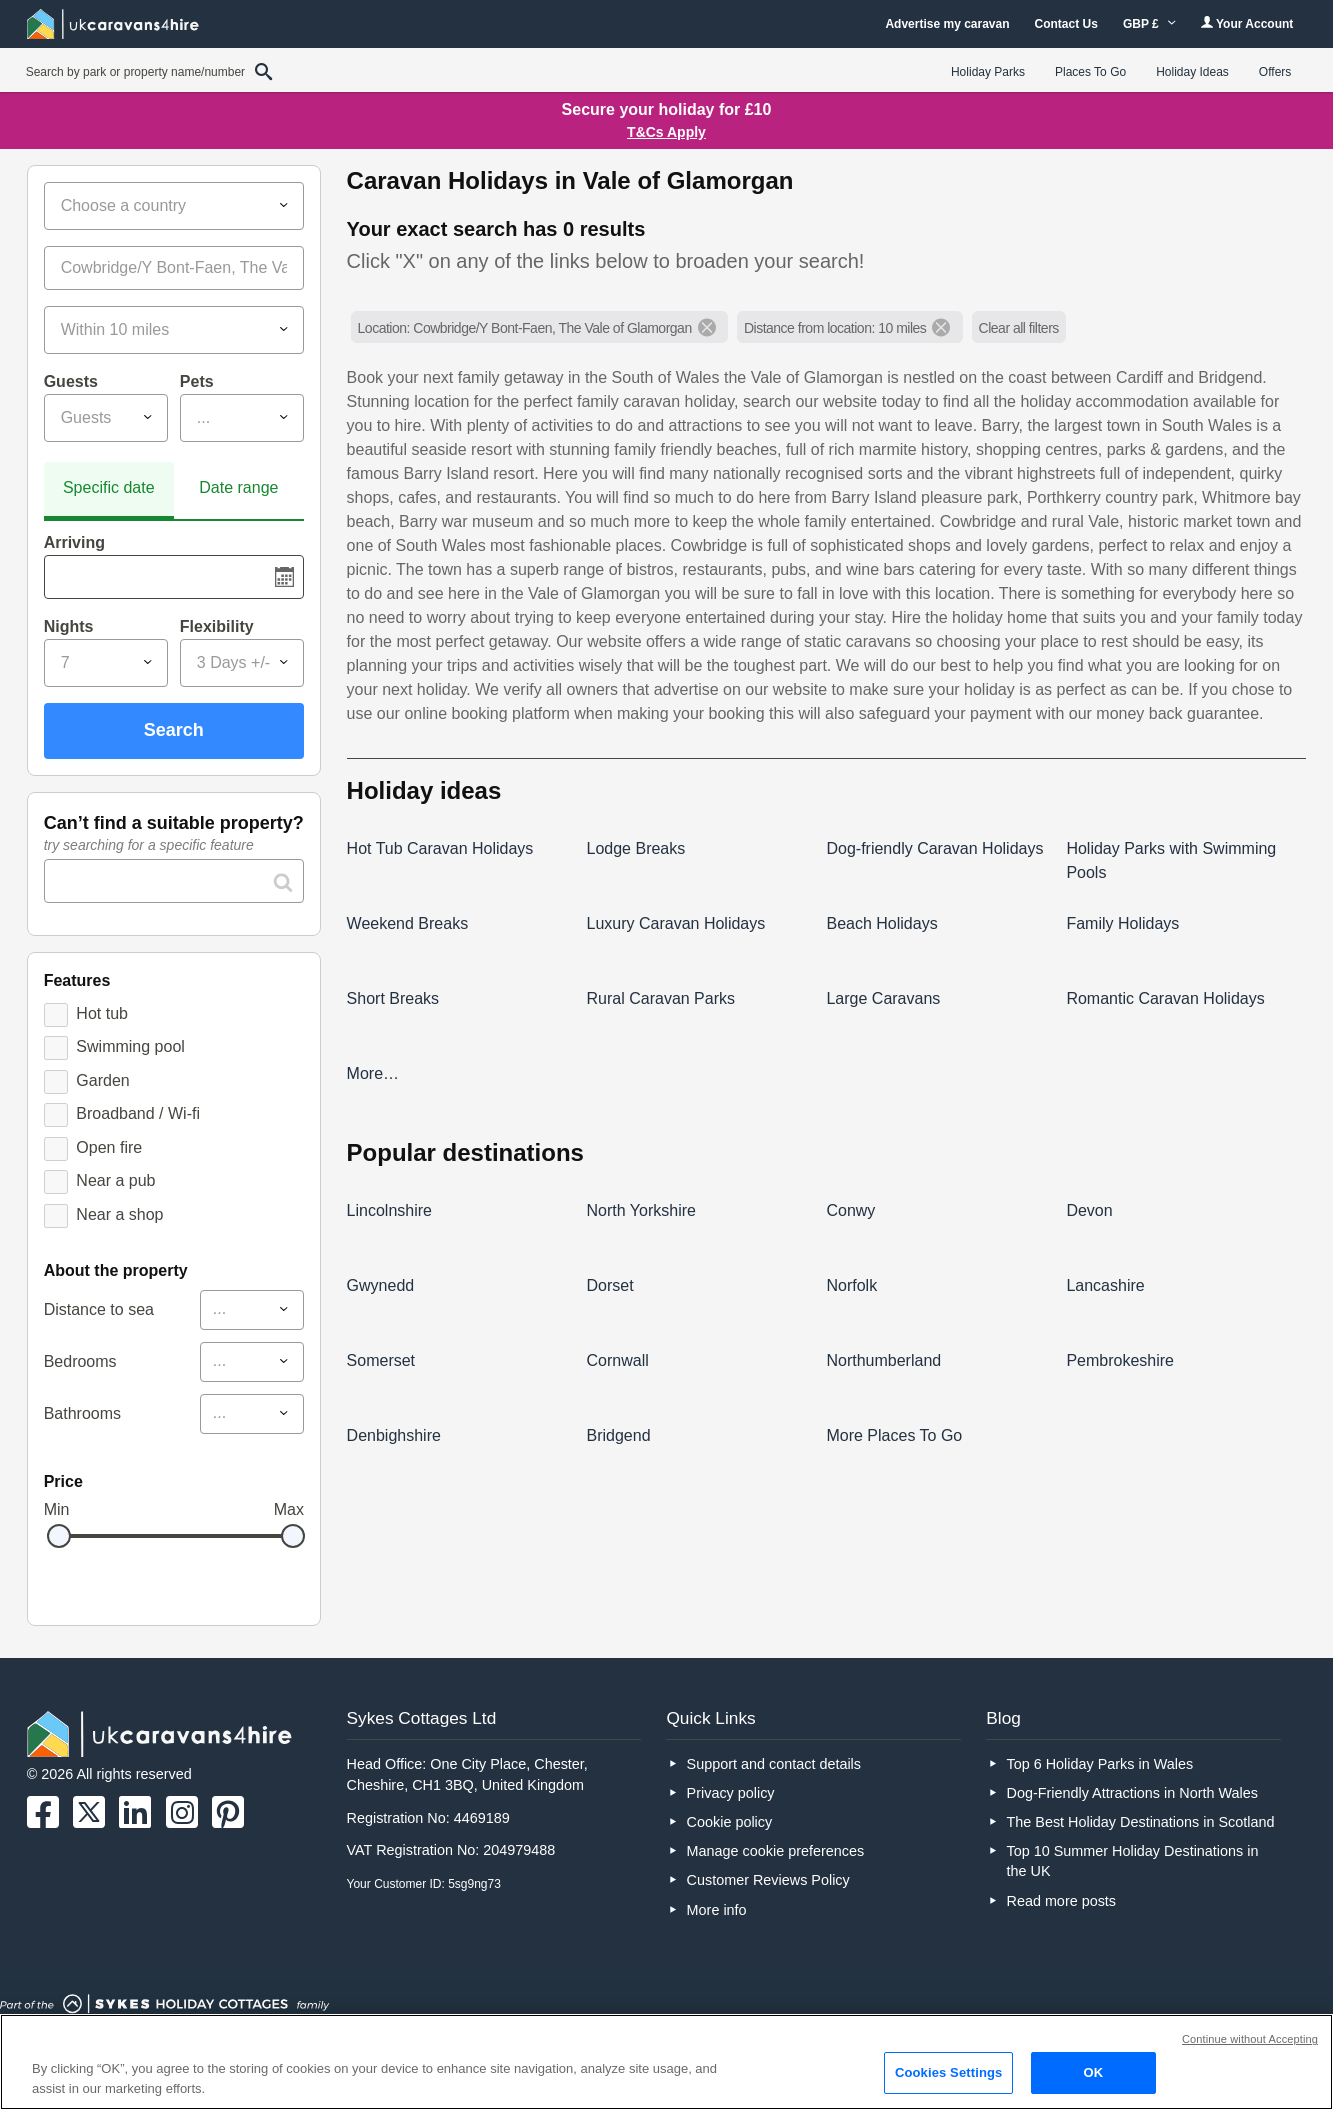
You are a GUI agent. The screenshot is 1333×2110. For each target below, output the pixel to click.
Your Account (1247, 23)
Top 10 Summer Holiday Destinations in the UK (1132, 1861)
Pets (197, 381)
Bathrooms (82, 1413)
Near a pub (115, 1180)
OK (1094, 2072)
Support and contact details (774, 1764)
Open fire (109, 1147)
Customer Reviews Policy (768, 1880)
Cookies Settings (949, 2072)
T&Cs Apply (666, 132)
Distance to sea (99, 1309)
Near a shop (119, 1214)
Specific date (109, 487)
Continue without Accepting (1250, 2039)
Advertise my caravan (947, 24)
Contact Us (1066, 24)
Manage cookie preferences (776, 1851)
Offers (1275, 72)
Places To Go (1090, 72)
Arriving (74, 542)
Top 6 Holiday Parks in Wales (1099, 1764)
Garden (102, 1080)
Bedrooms (80, 1361)
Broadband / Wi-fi (138, 1113)
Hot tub (102, 1013)
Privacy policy (731, 1793)
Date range (238, 487)
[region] (666, 2062)
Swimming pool (130, 1046)
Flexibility (217, 626)
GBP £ (1149, 24)
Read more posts (1061, 1901)
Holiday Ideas (1192, 72)
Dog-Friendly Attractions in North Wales (1131, 1793)
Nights (69, 626)
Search (174, 730)
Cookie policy (730, 1822)
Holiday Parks (988, 72)
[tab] (109, 491)
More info (717, 1910)
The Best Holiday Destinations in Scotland (1140, 1822)
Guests (71, 381)
